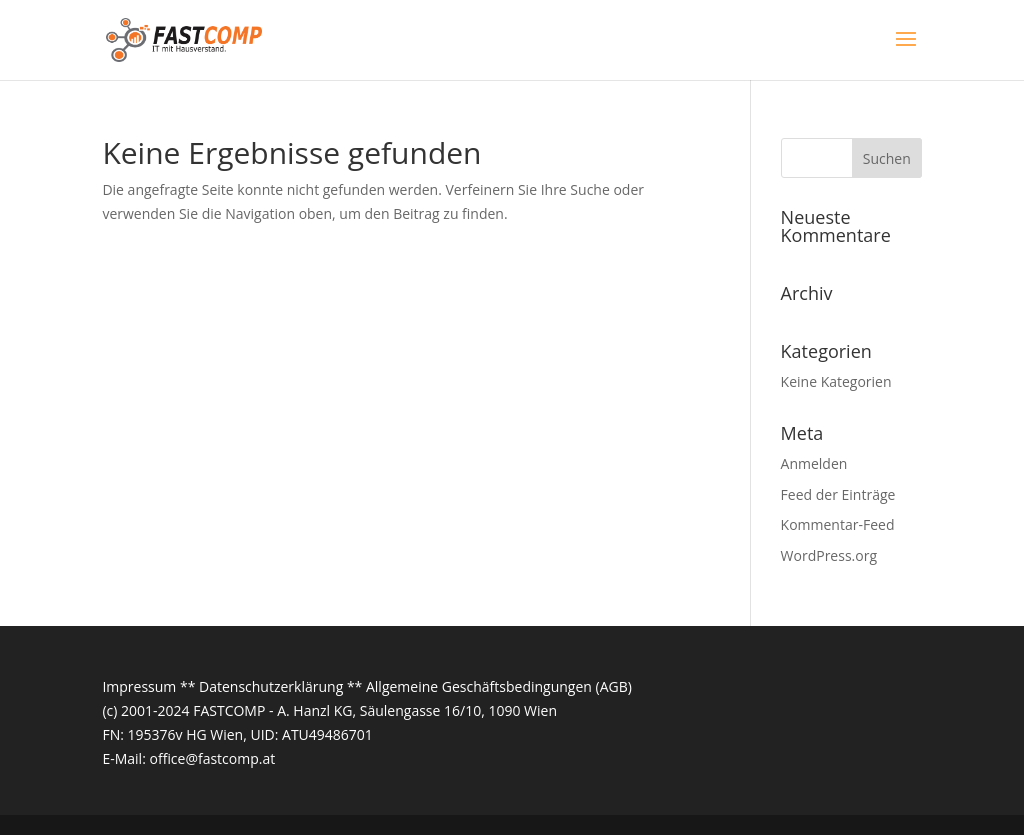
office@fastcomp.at (212, 758)
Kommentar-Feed (838, 524)
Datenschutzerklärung (271, 686)
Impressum (139, 686)
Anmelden (814, 463)
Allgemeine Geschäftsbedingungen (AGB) (499, 686)
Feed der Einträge (838, 494)
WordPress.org (829, 555)
